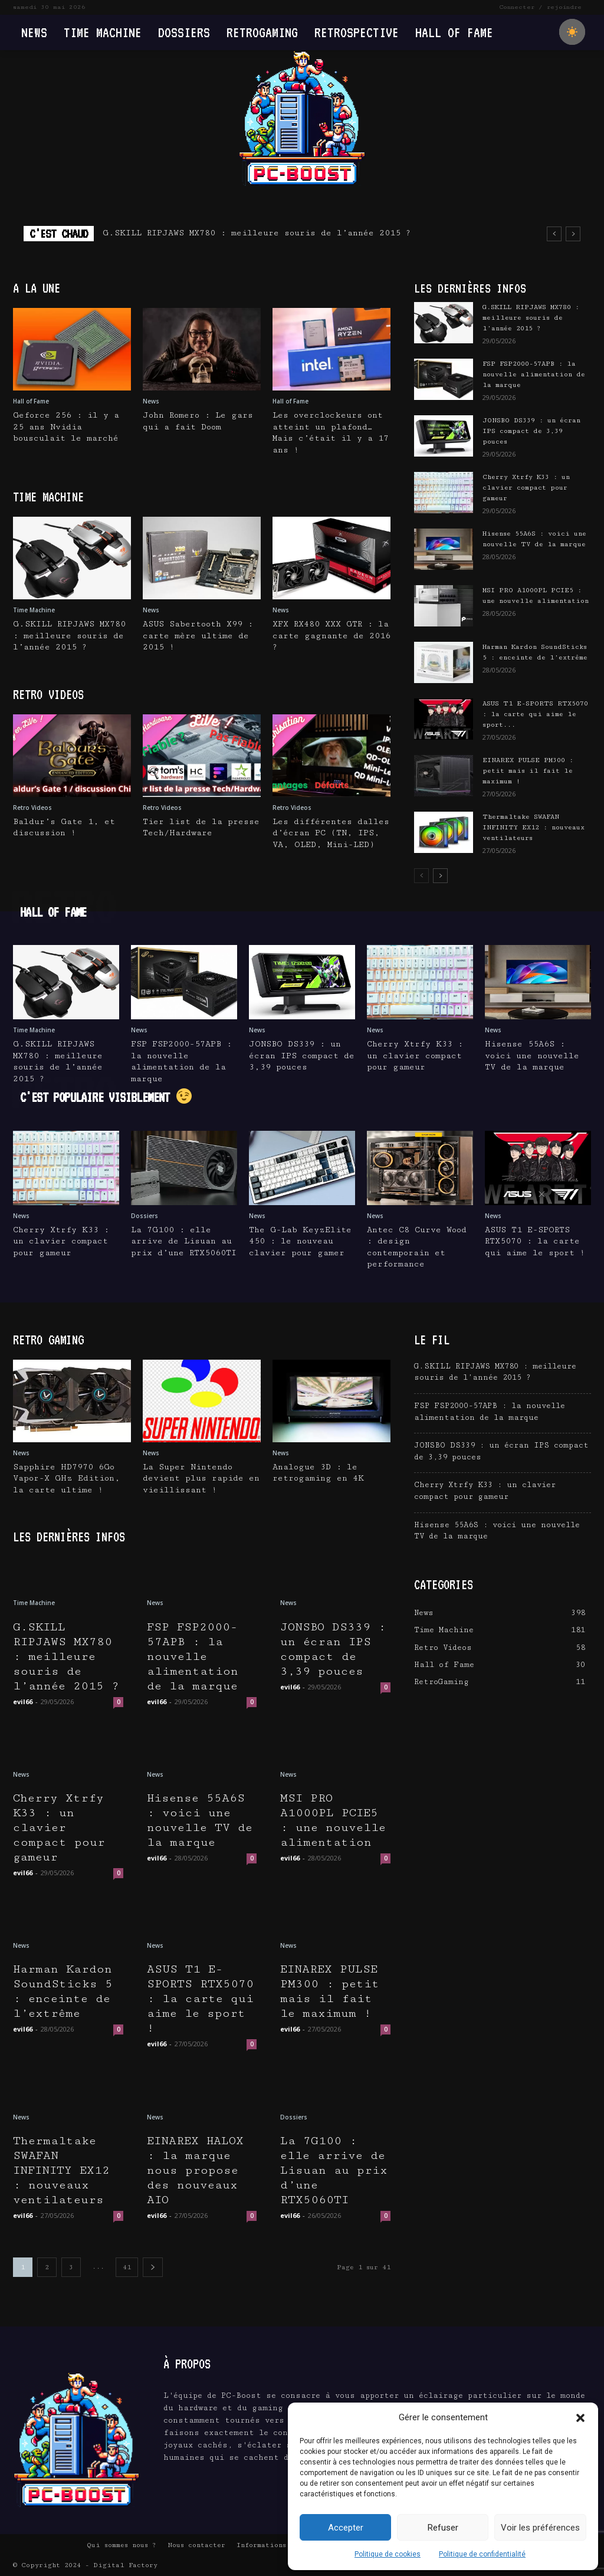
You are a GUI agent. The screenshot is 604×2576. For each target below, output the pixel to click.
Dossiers (144, 1216)
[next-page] (440, 875)
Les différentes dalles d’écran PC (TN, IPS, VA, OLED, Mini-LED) (331, 833)
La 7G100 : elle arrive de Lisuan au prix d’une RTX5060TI (184, 1241)
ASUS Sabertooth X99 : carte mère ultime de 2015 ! (198, 635)
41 (127, 2267)
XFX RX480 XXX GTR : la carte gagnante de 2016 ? (331, 635)
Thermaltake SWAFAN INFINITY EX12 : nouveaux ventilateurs (533, 827)
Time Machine (34, 610)
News (151, 401)
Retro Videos (32, 807)
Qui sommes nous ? (121, 2545)
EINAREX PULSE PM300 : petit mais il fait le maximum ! (527, 770)
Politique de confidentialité (482, 2554)
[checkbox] (572, 32)
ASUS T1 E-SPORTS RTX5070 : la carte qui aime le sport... (535, 714)
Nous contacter (196, 2545)
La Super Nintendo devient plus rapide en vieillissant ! (201, 1478)
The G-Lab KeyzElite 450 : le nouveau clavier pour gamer (300, 1241)
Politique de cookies (387, 2554)
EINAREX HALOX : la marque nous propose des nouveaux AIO (195, 2170)
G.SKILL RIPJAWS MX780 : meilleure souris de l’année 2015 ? (257, 233)
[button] (580, 2418)
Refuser (443, 2527)
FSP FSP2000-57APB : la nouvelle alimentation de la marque (533, 374)
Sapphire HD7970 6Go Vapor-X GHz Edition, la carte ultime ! (66, 1478)
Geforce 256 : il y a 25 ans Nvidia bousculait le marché (66, 427)
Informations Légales (278, 2545)
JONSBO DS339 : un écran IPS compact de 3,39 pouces (531, 430)
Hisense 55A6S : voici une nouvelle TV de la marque (532, 1055)
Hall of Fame (31, 401)
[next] (573, 234)
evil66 (22, 1701)
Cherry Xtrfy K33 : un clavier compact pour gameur (526, 487)
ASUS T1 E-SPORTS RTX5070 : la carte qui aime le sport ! (535, 1241)
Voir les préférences (540, 2527)
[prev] (554, 234)
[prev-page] (421, 875)
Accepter (345, 2527)
